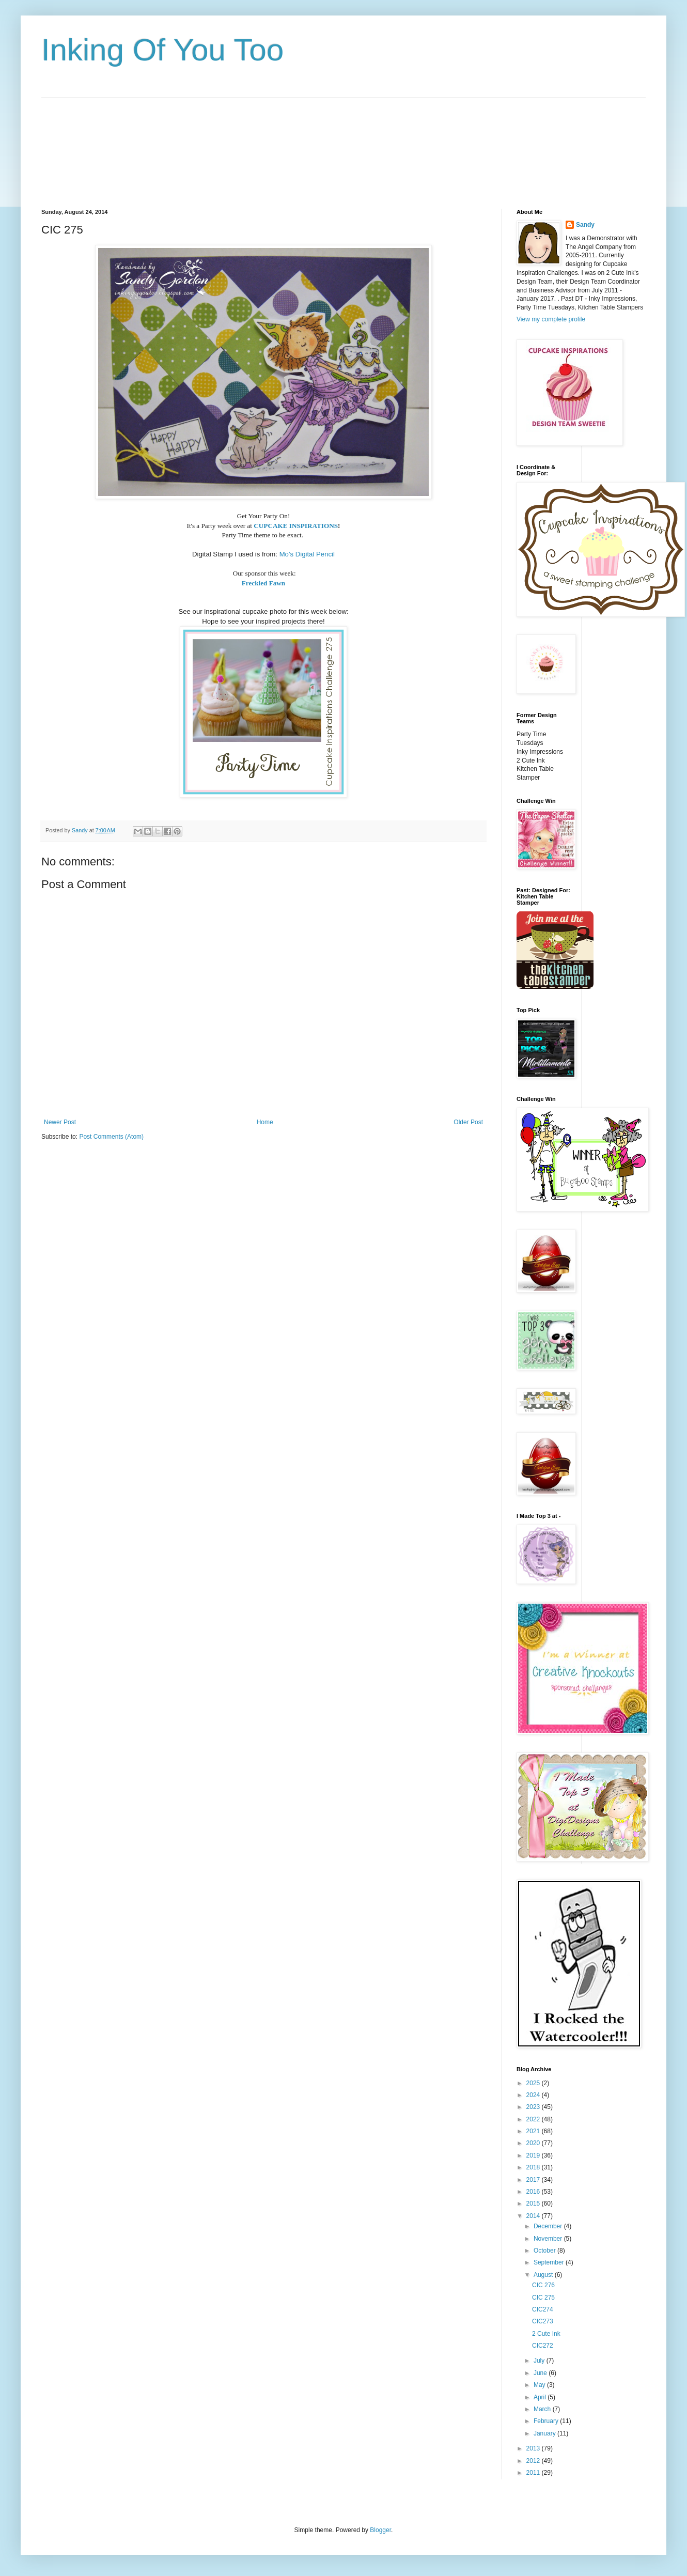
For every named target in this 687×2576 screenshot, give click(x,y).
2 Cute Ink (546, 2333)
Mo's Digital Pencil (307, 554)
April (541, 2397)
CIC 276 (543, 2285)
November (549, 2238)
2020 (534, 2143)
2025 (534, 2083)
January (545, 2433)
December (549, 2226)
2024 (534, 2095)
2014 (534, 2216)
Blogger (380, 2530)
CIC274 (542, 2309)
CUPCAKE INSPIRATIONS (296, 526)
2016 (534, 2191)
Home (265, 1122)
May (540, 2384)
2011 (534, 2472)
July (540, 2360)
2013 (534, 2448)
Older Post (468, 1122)
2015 (534, 2203)
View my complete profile (551, 319)
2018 (534, 2167)
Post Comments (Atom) (111, 1136)
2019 (534, 2155)
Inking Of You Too (162, 50)
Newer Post (60, 1122)
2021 (534, 2131)
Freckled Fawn (263, 583)
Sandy (585, 224)
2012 (534, 2460)
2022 (534, 2119)
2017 (534, 2179)
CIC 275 (543, 2297)
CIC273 (542, 2321)
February (547, 2421)
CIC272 (542, 2345)
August (544, 2274)
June (541, 2373)
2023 (534, 2107)
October (545, 2250)
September (550, 2262)
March (543, 2409)
